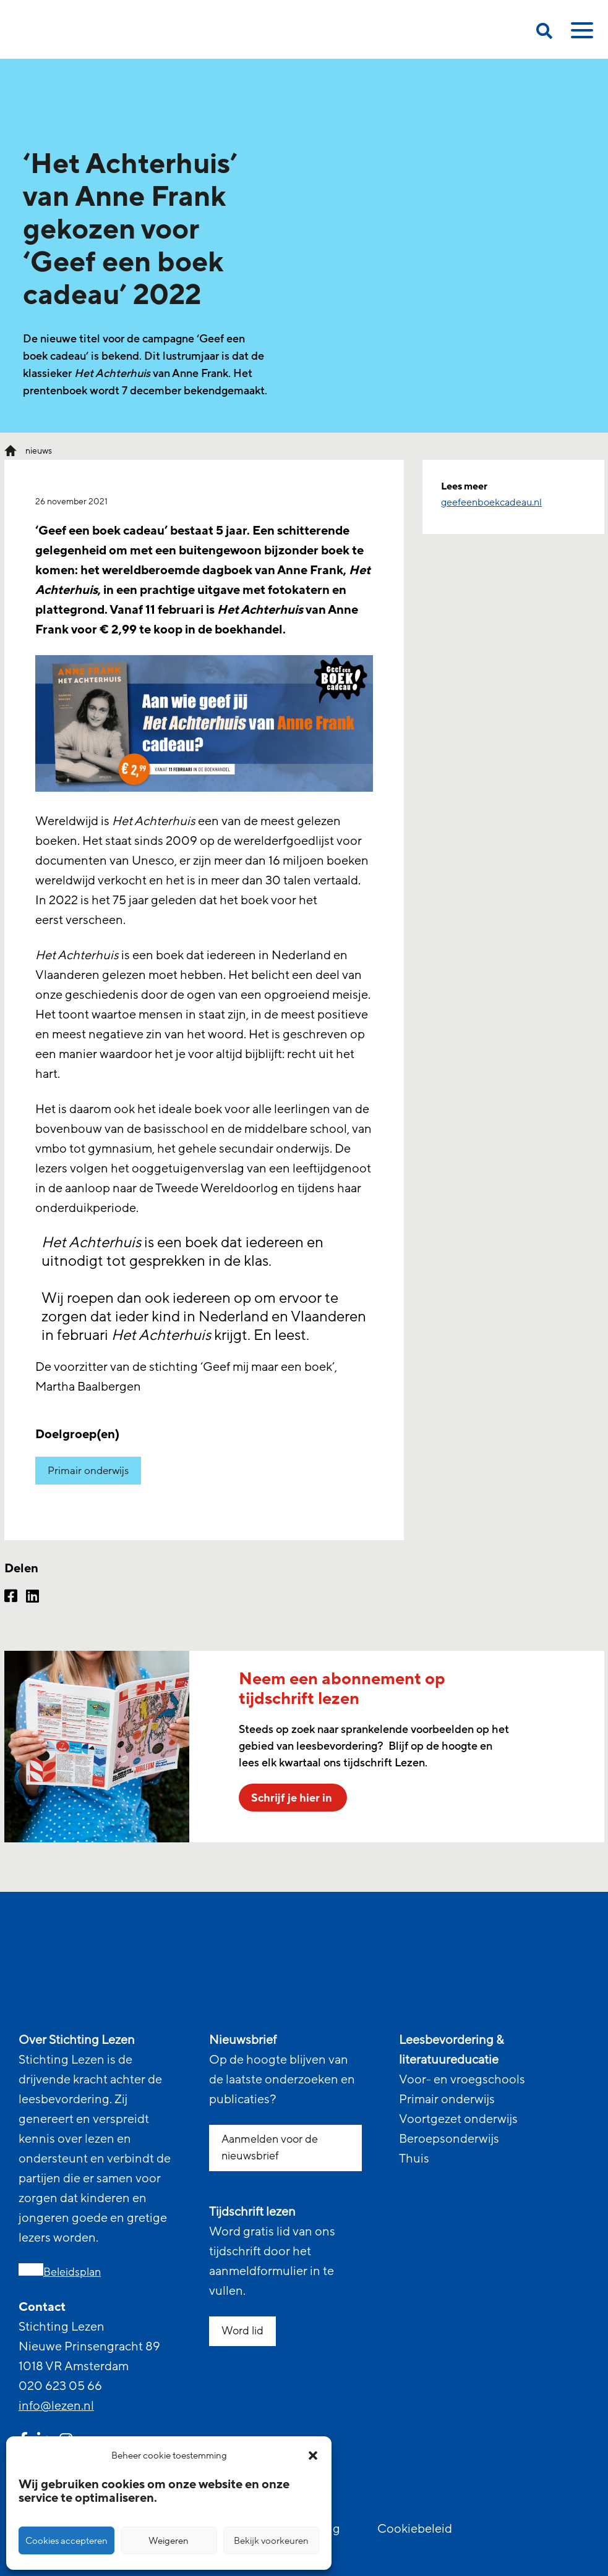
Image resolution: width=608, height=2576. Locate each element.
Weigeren (168, 2541)
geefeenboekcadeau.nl (491, 502)
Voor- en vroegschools (462, 2080)
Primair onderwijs (88, 1471)
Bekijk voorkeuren (271, 2541)
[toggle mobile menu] (580, 34)
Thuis (414, 2159)
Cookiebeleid (414, 2529)
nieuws (38, 451)
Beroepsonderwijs (449, 2139)
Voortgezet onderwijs (458, 2119)
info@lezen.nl (56, 2406)
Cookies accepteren (66, 2541)
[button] (313, 2455)
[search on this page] (544, 33)
